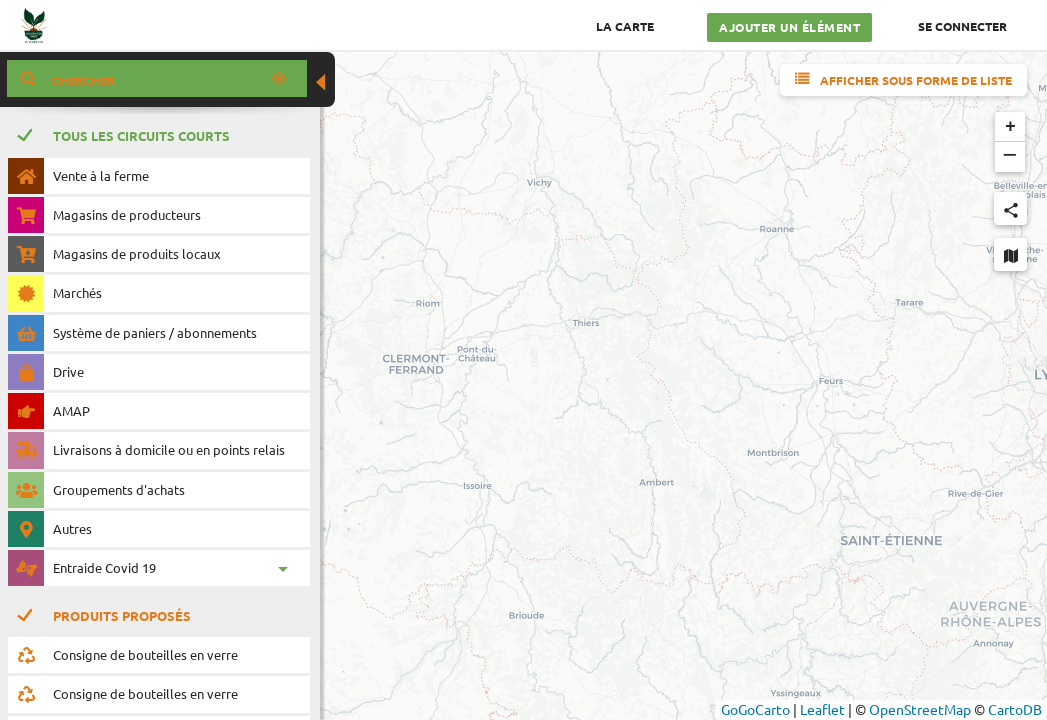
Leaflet (822, 709)
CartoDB (1015, 709)
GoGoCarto (755, 709)
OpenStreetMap (920, 709)
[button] (1010, 127)
